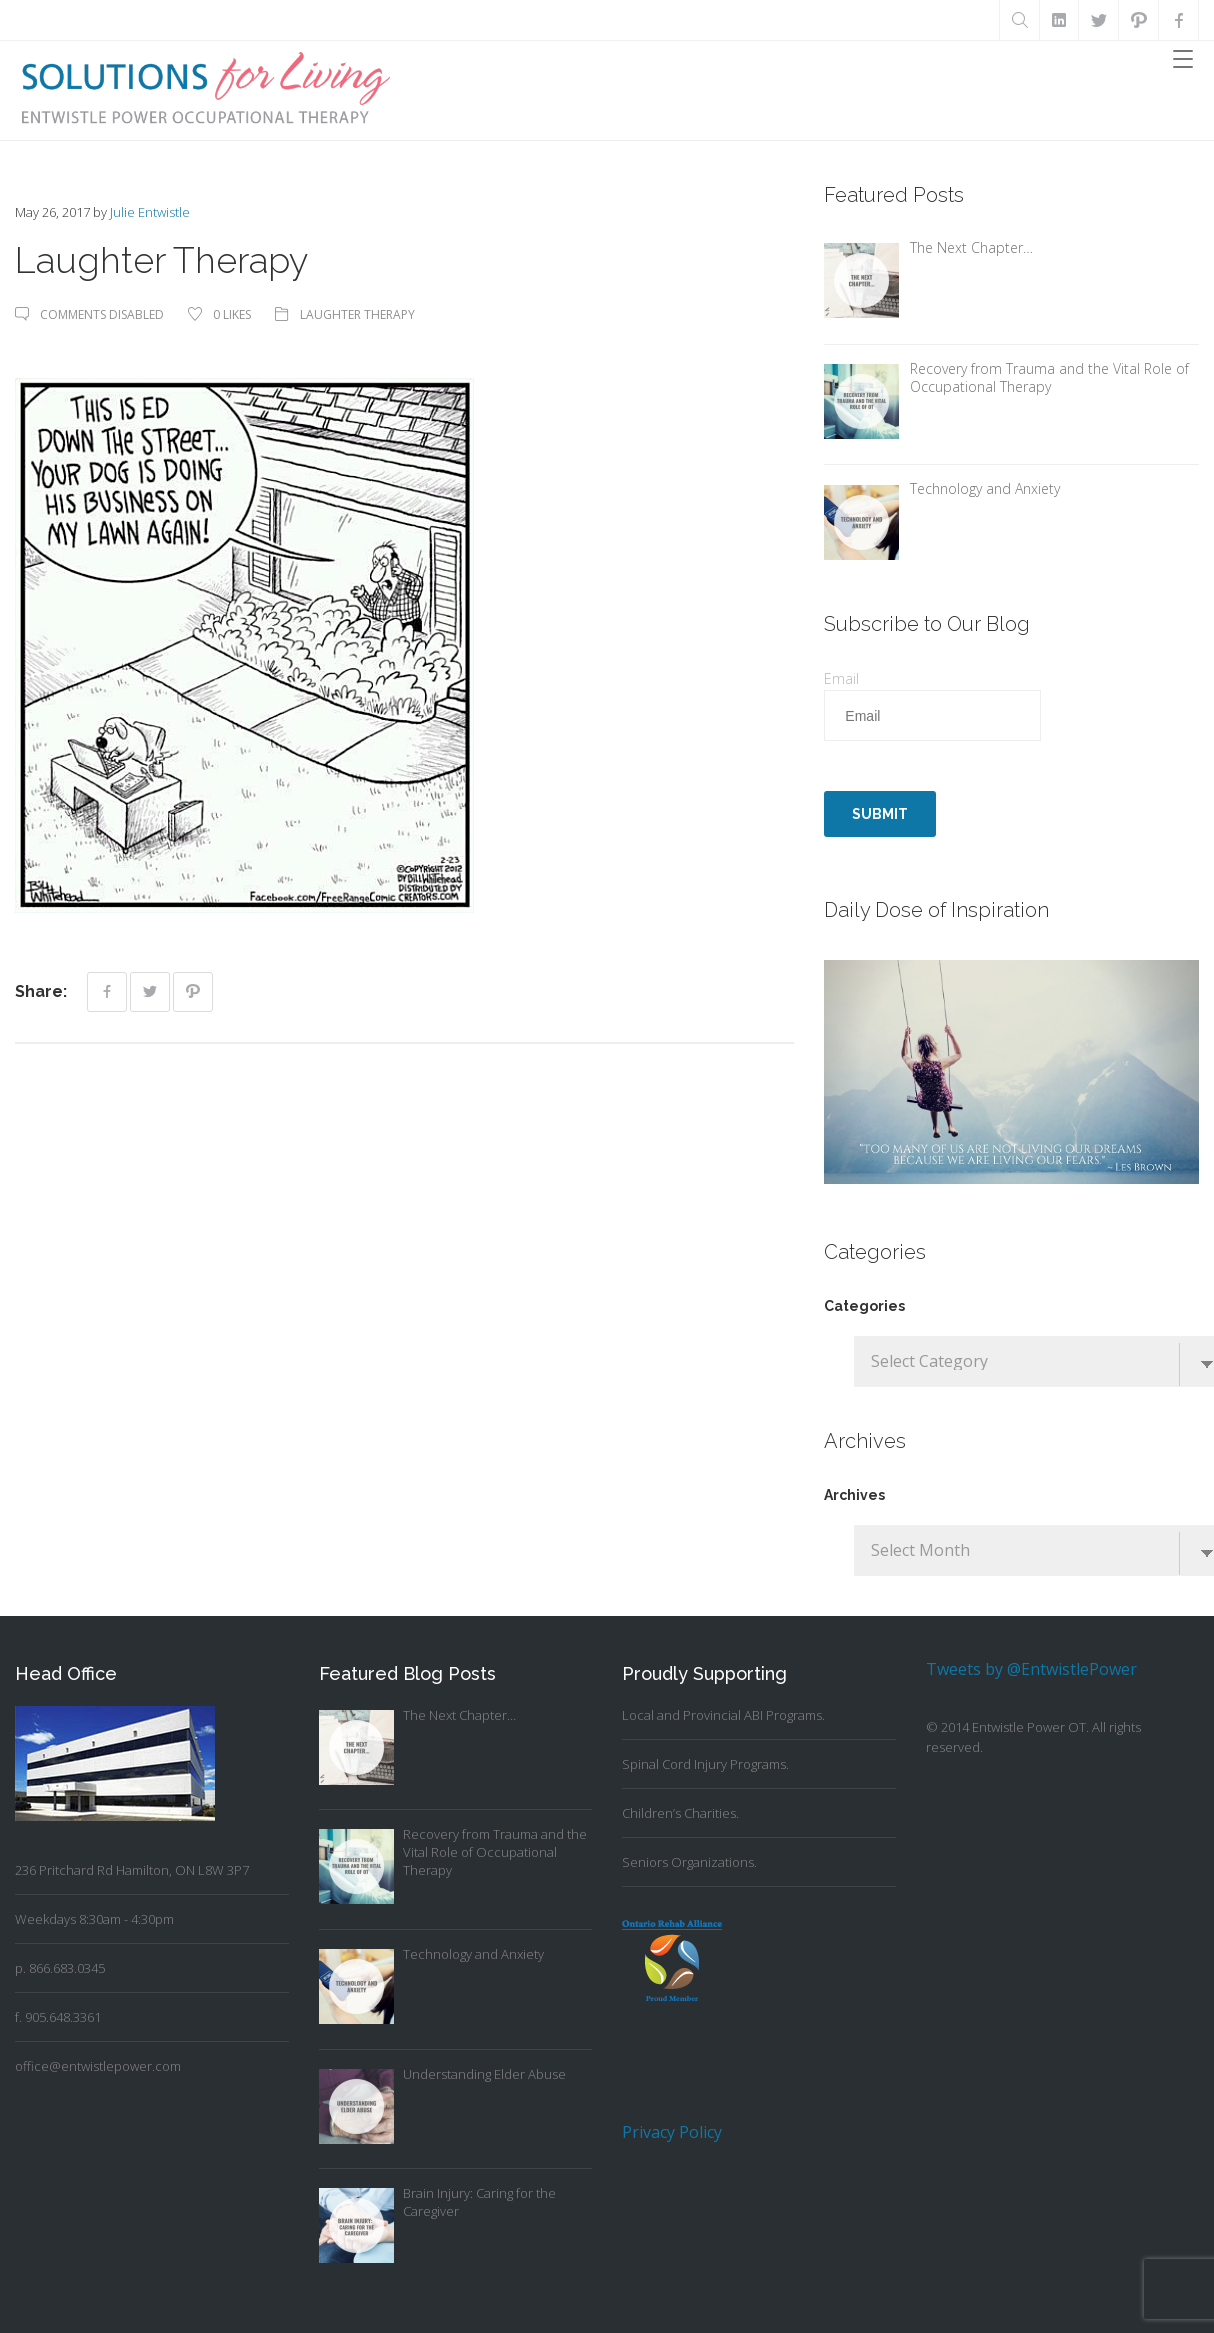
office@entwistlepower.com (98, 2066)
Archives (854, 1495)
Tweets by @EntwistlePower (1031, 1669)
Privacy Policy (672, 2132)
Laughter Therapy (357, 314)
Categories (864, 1306)
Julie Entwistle (150, 212)
